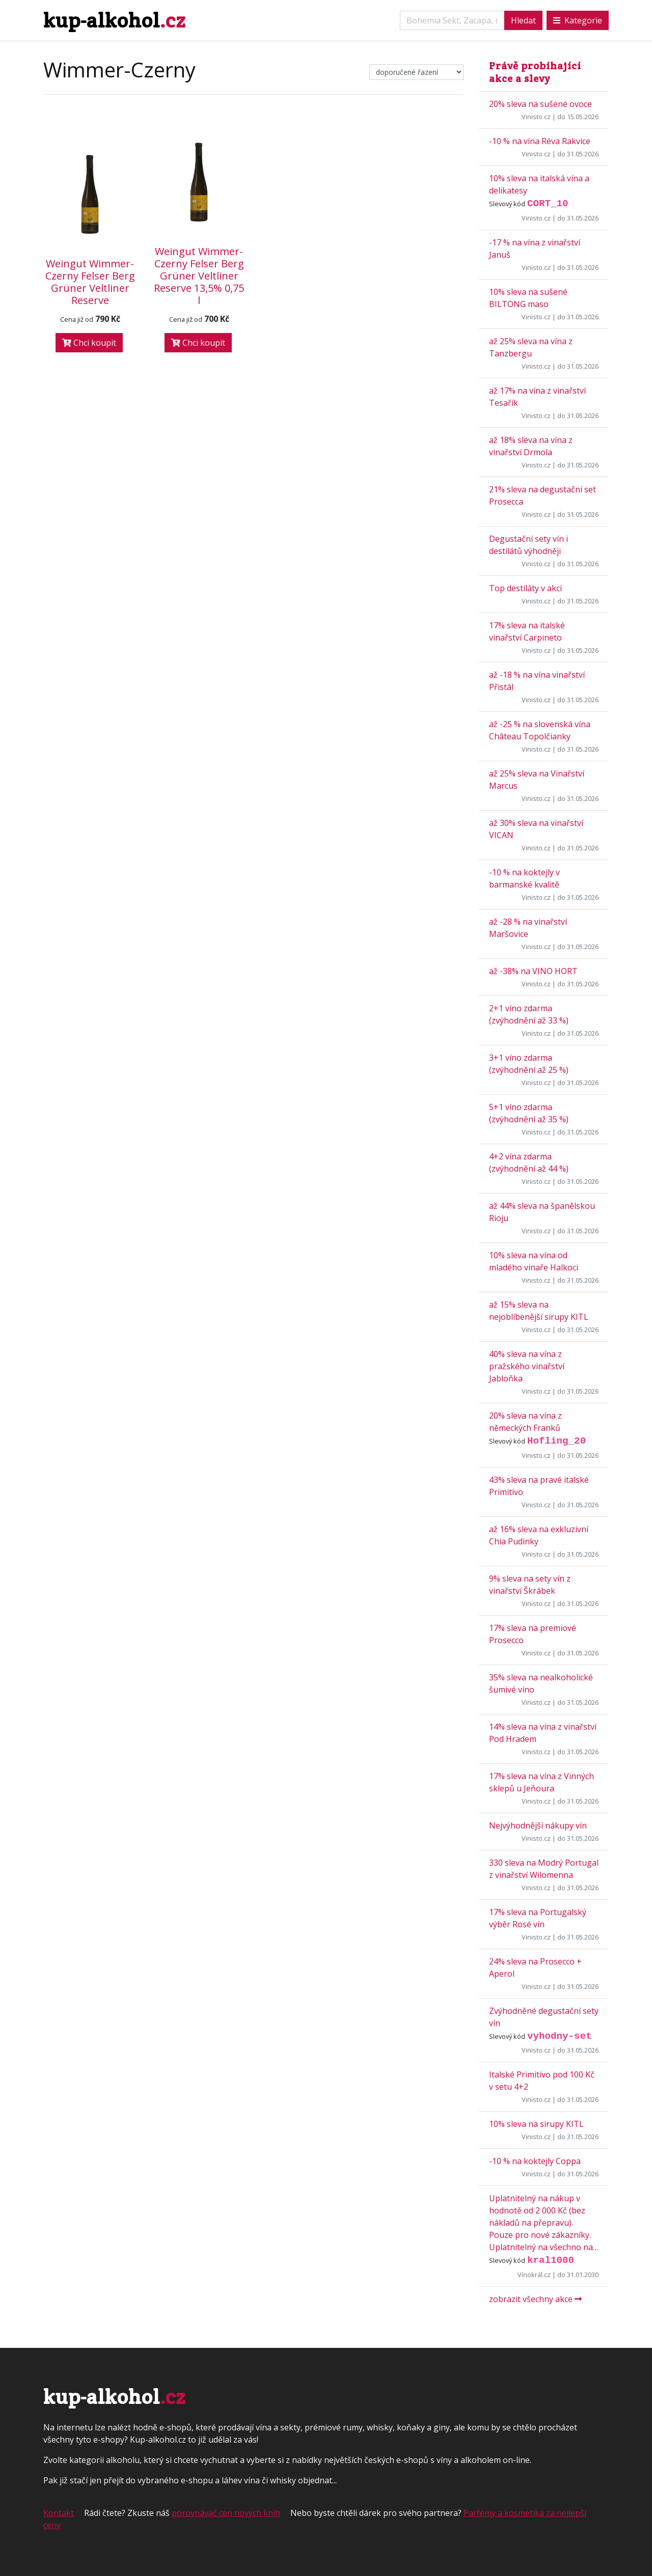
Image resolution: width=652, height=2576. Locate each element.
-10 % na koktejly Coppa (535, 2161)
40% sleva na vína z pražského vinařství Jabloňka (526, 1366)
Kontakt (58, 2512)
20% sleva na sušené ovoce (540, 103)
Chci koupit (89, 342)
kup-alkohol (114, 20)
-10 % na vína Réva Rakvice (539, 141)
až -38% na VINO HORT (533, 971)
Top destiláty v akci (525, 588)
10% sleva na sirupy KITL (536, 2123)
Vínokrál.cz (534, 2274)
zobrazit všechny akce (535, 2299)
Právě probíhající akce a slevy (535, 72)
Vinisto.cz (536, 116)
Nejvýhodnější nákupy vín (538, 1825)
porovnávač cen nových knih (226, 2512)
